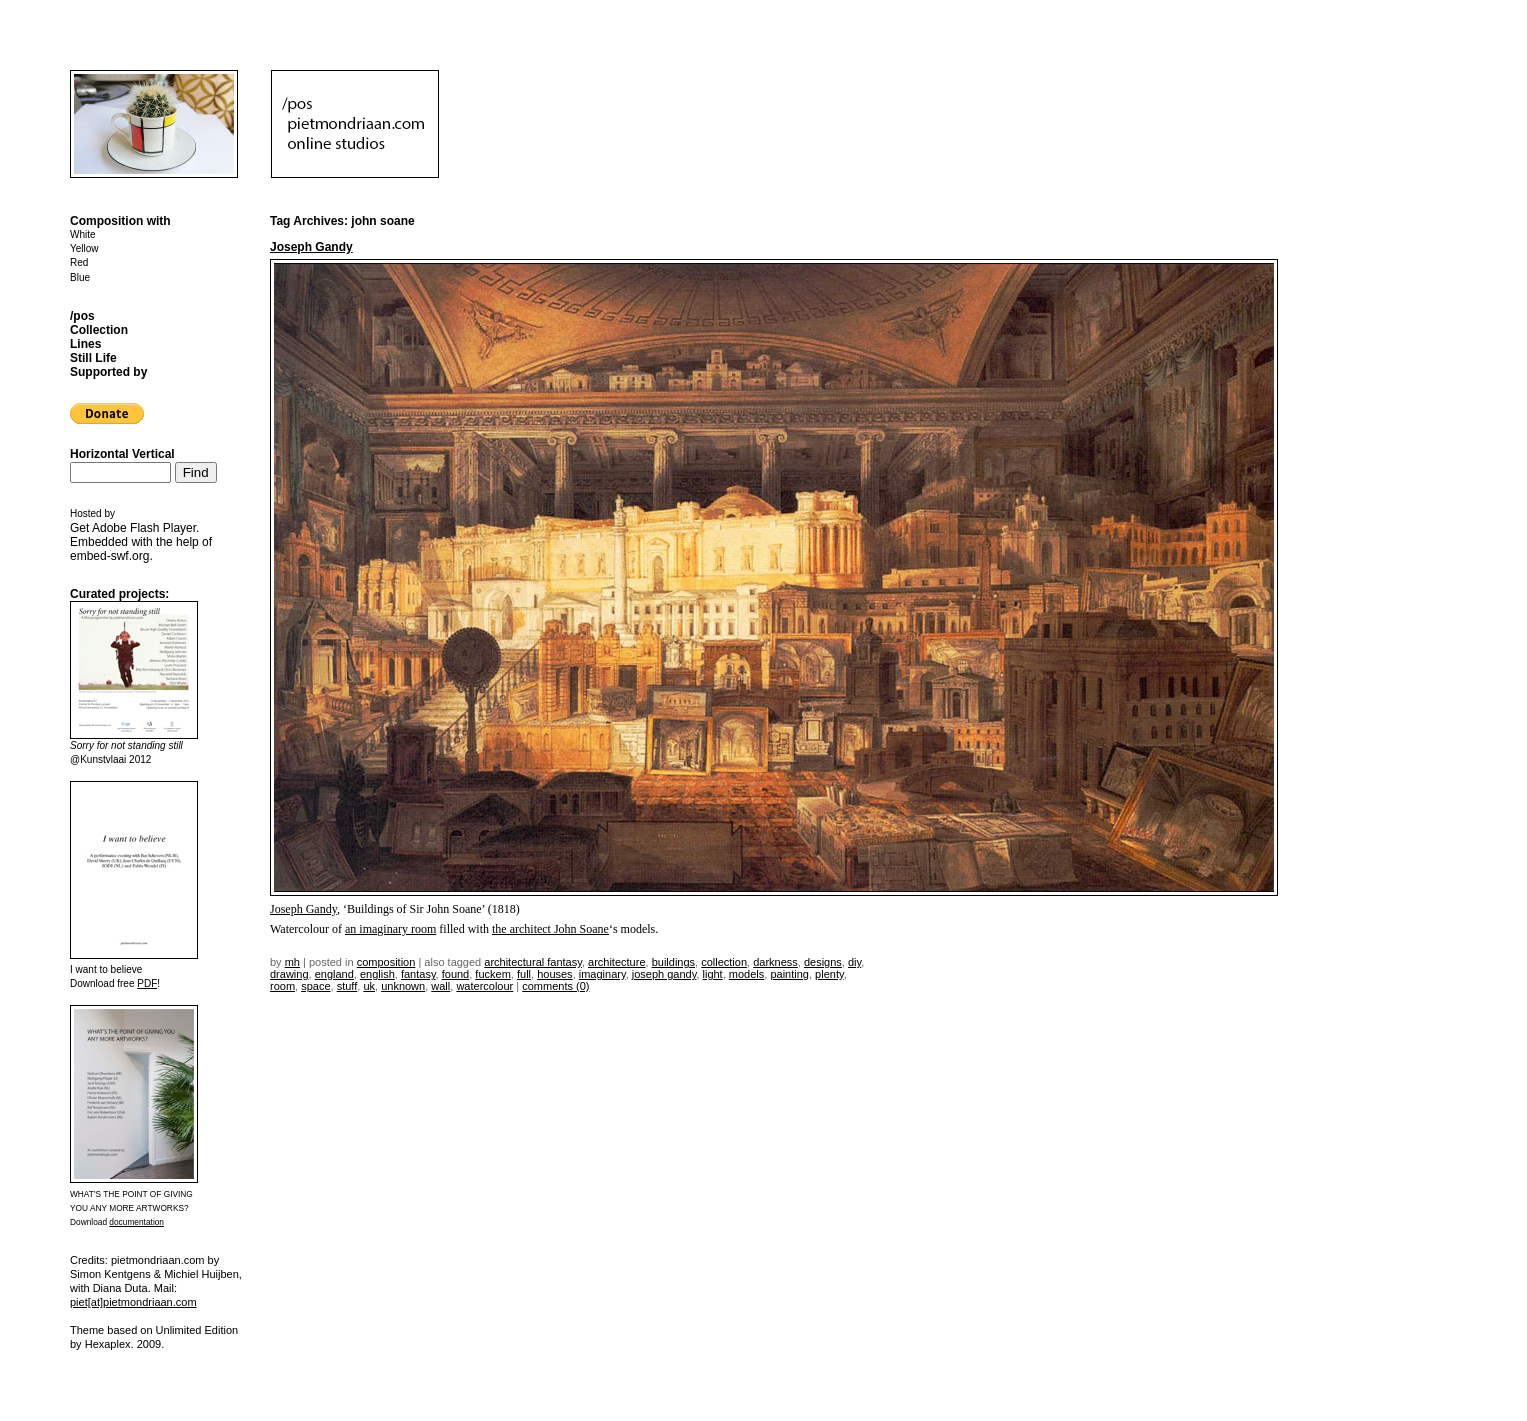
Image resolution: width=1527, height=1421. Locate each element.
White (83, 234)
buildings (673, 962)
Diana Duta (120, 1288)
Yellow (84, 248)
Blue (80, 277)
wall (440, 986)
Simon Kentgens (110, 1274)
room (282, 986)
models (746, 974)
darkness (775, 962)
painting (789, 974)
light (713, 974)
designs (823, 962)
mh (292, 962)
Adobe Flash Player (144, 528)
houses (554, 974)
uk (369, 986)
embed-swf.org (109, 556)
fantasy (418, 974)
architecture (616, 962)
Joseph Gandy (311, 247)
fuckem (492, 974)
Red (79, 262)
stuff (347, 986)
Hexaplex (108, 1344)
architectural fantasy (533, 962)
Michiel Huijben (201, 1274)
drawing (289, 974)
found (456, 974)
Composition (386, 962)
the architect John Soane (550, 929)
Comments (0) (555, 986)
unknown (403, 986)
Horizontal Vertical (122, 454)
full (524, 974)
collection (724, 962)
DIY (854, 962)
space (315, 986)
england (334, 974)
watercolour (484, 986)
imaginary (602, 974)
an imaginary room (390, 929)
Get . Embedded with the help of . (141, 542)
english (377, 974)
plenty (829, 974)
